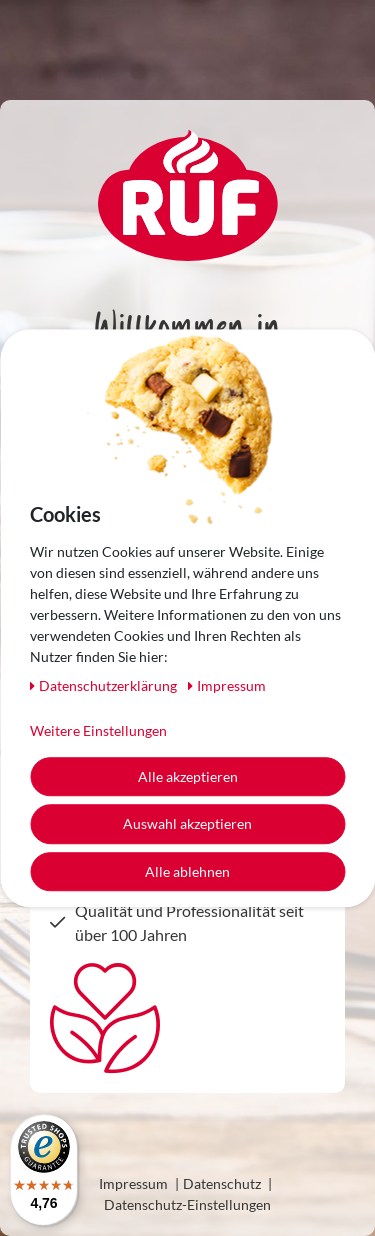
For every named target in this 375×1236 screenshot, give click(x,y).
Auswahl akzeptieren (187, 823)
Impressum (133, 1183)
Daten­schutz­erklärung (105, 685)
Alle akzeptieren (188, 776)
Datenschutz (222, 1183)
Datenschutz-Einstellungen (187, 1204)
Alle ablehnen (187, 871)
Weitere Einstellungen (98, 730)
